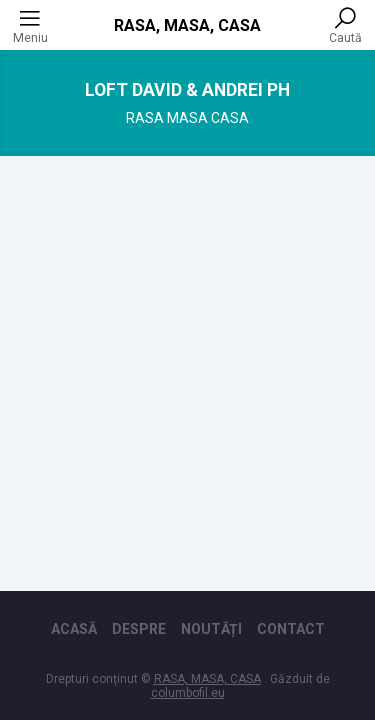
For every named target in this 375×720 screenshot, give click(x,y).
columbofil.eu (188, 693)
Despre (139, 629)
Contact (291, 629)
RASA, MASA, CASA (187, 25)
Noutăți (211, 629)
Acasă (74, 629)
